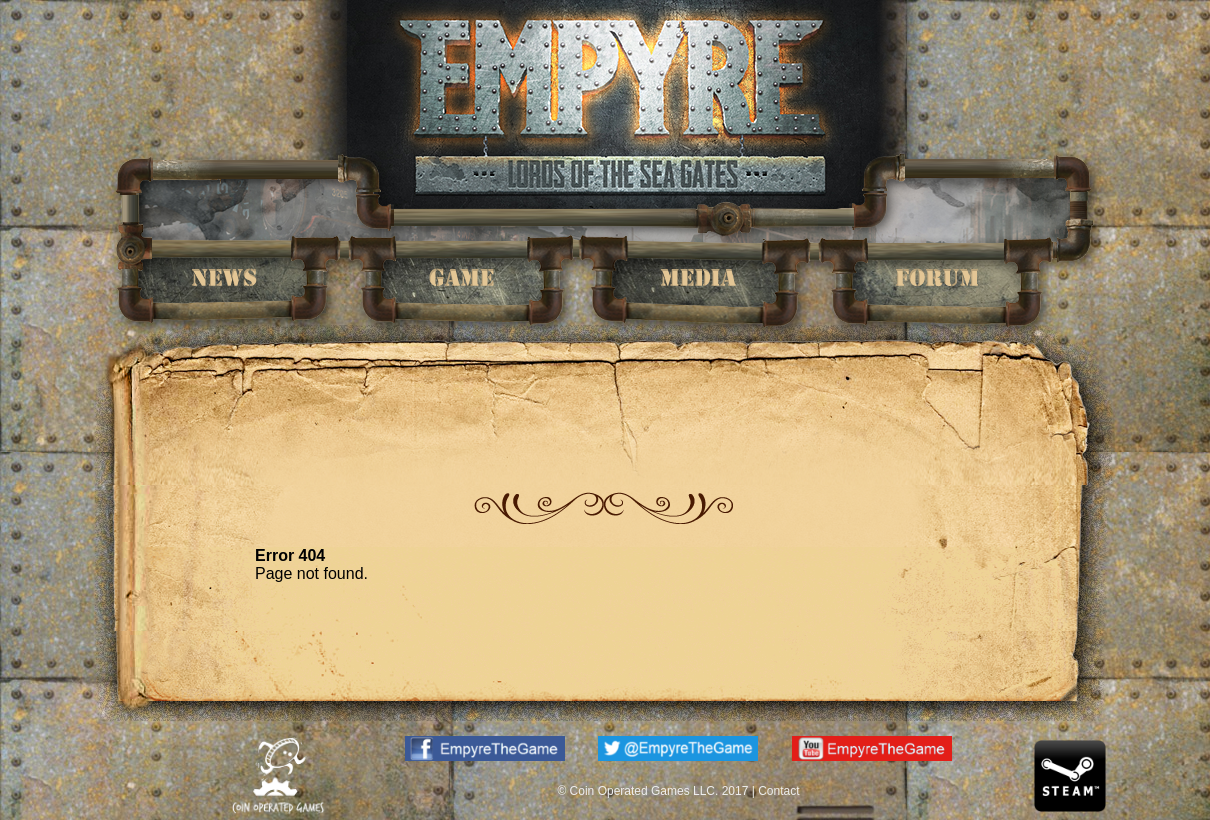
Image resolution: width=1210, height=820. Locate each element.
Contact (778, 791)
